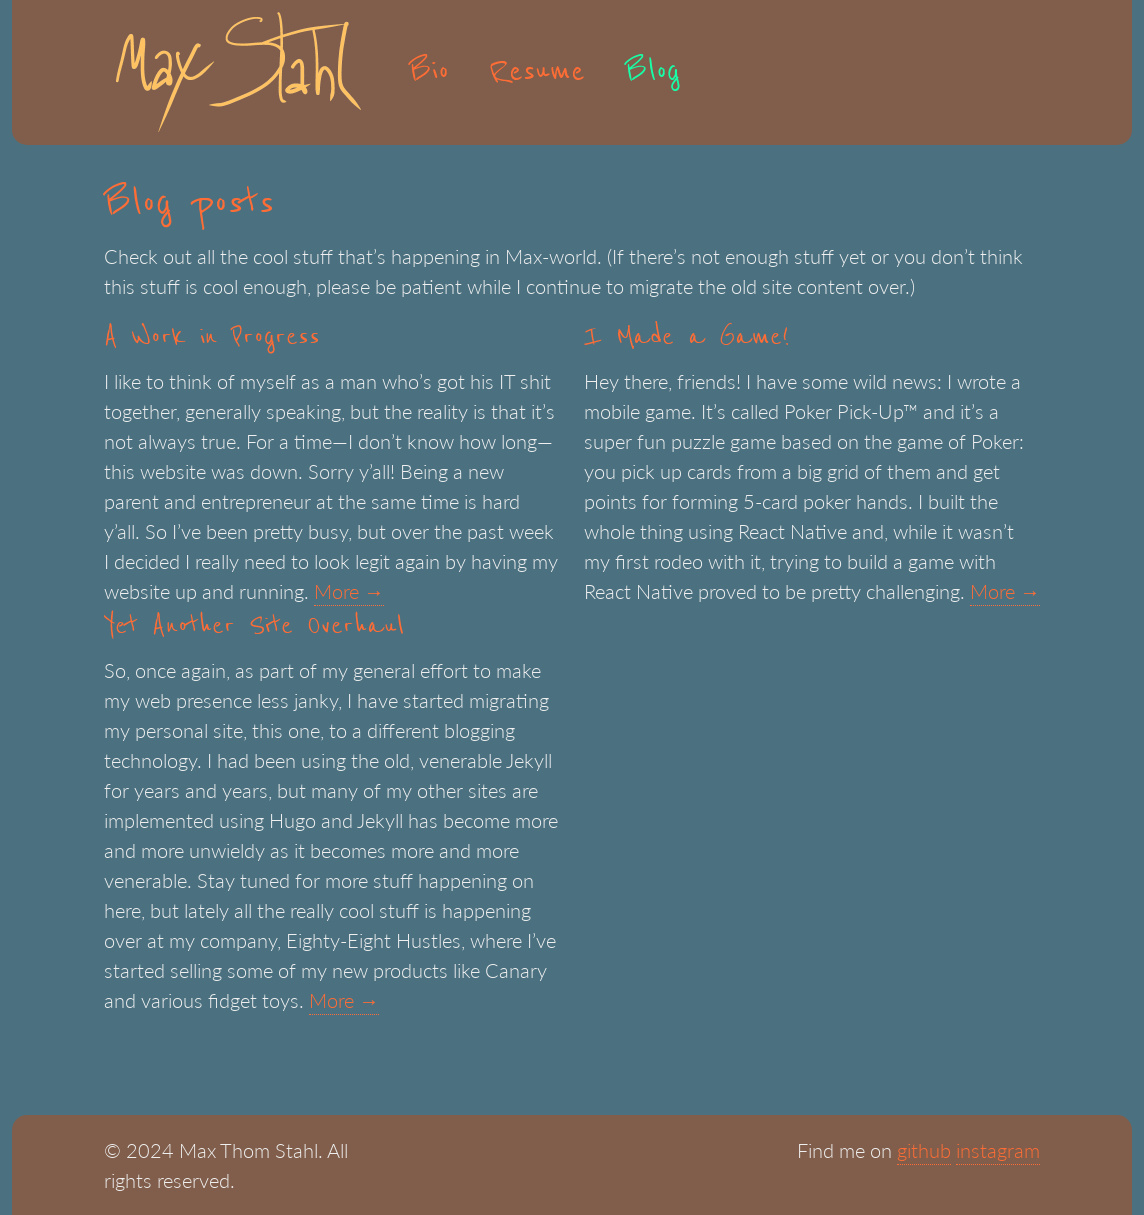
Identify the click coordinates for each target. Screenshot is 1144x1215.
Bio (429, 72)
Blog (652, 72)
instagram (998, 1150)
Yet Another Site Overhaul (254, 626)
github (924, 1150)
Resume (537, 72)
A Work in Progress (212, 337)
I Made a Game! (687, 337)
